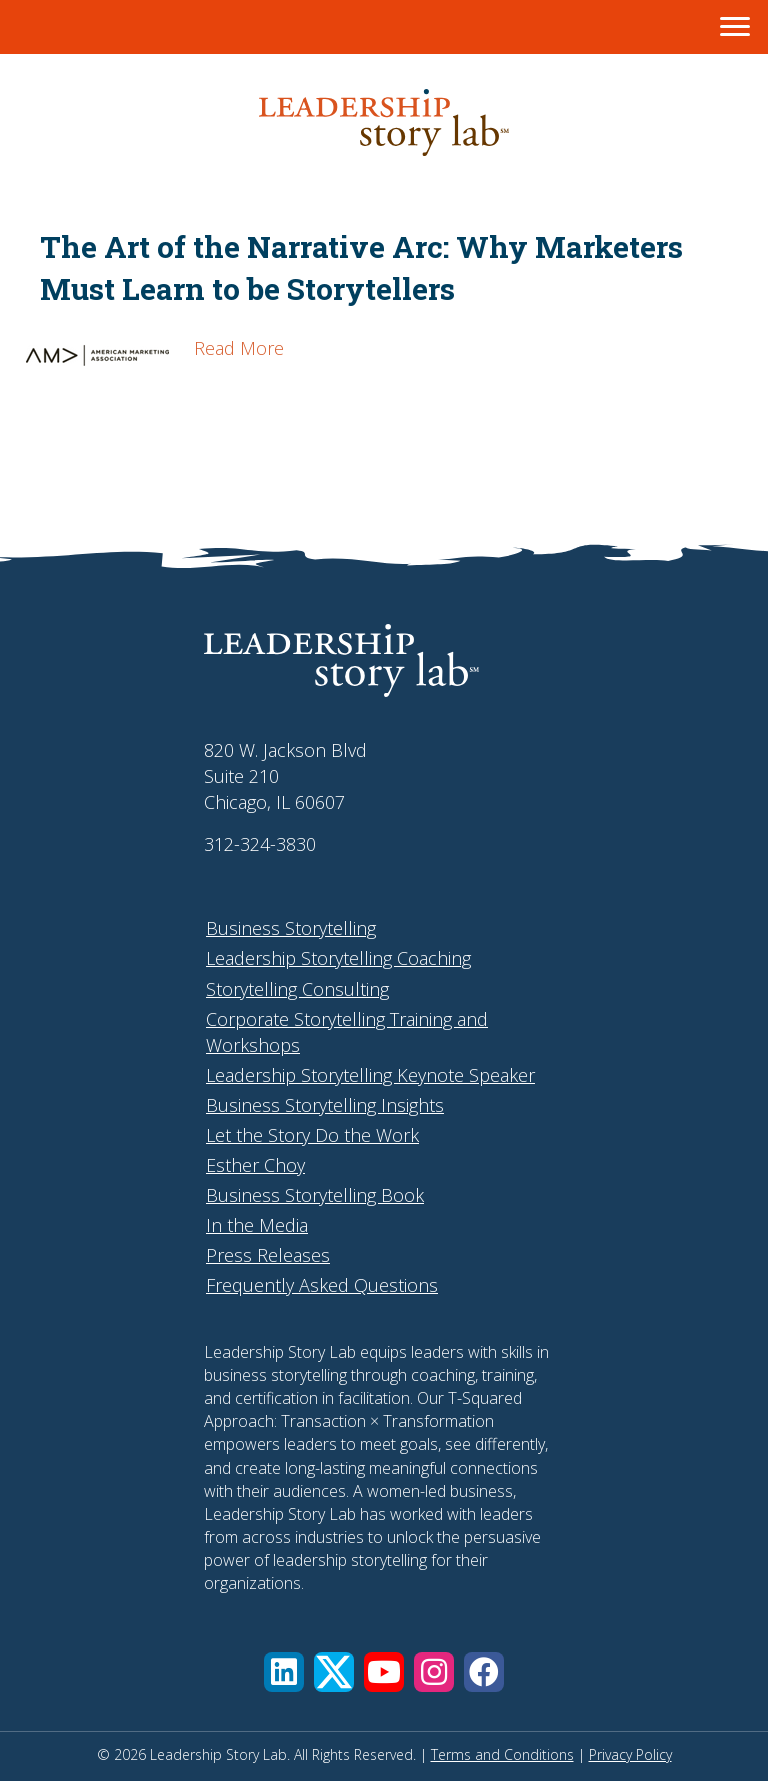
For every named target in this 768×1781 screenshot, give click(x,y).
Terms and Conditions (502, 1754)
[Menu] (735, 27)
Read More (239, 348)
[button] (284, 1672)
